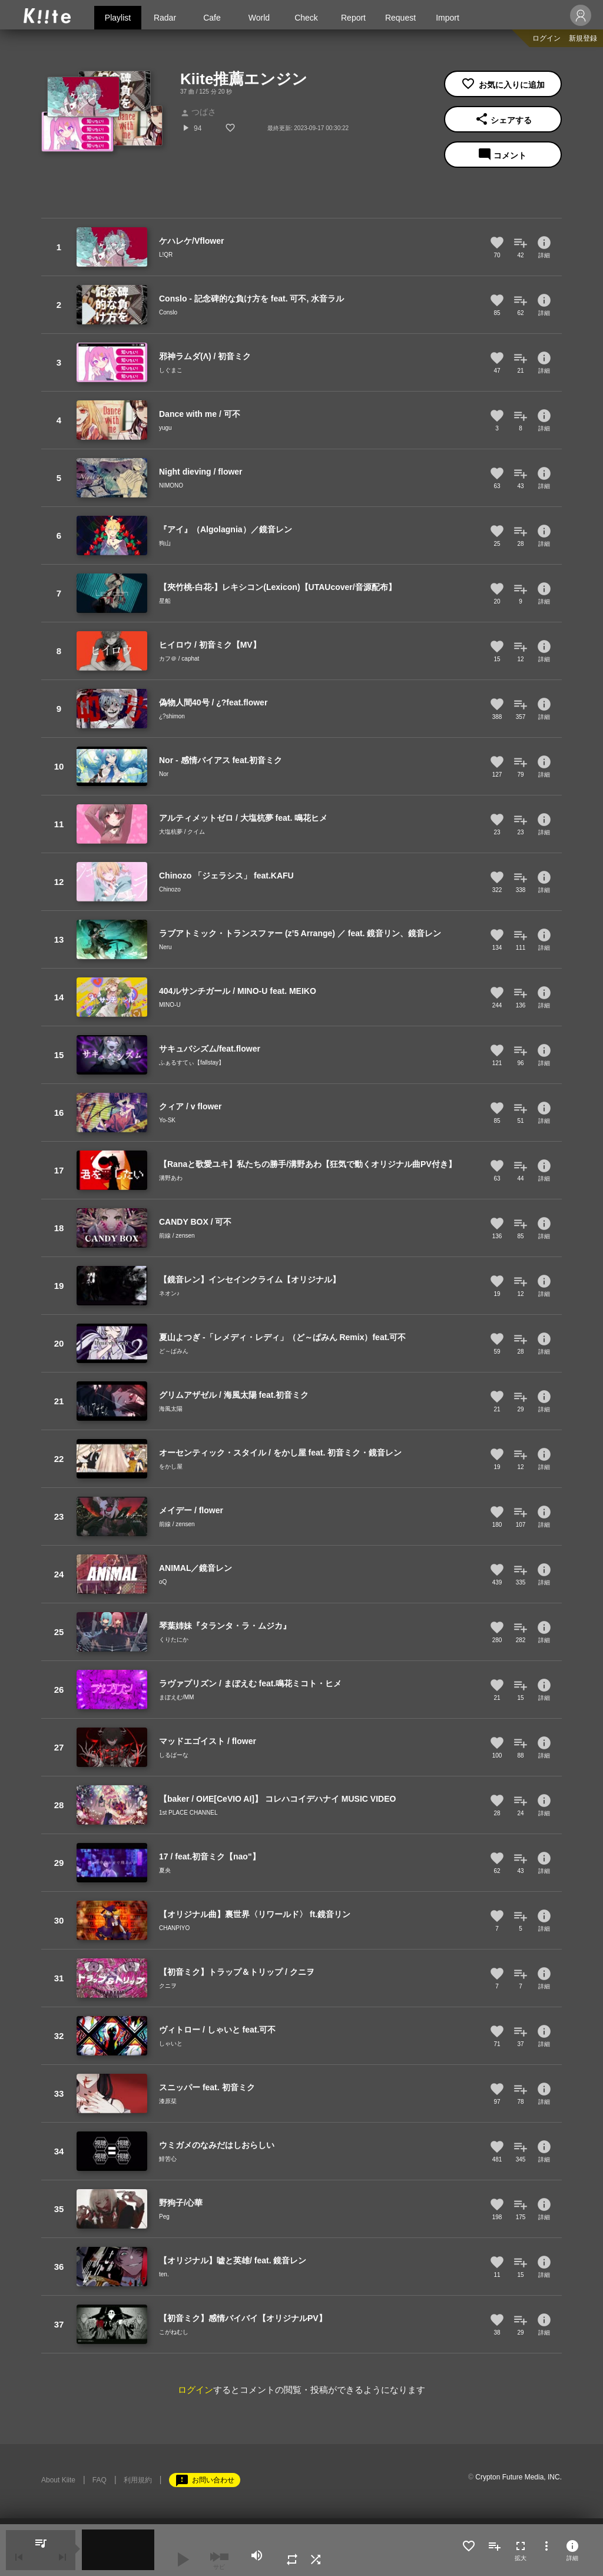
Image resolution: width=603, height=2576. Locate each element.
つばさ (198, 112)
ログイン (546, 38)
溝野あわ (171, 1178)
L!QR (166, 254)
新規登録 (583, 38)
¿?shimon (172, 716)
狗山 (165, 543)
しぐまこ (171, 370)
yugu (165, 428)
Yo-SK (167, 1120)
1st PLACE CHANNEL (188, 1812)
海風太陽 (171, 1408)
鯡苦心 (168, 2159)
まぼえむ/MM (176, 1697)
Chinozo (170, 889)
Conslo (168, 312)
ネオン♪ (169, 1293)
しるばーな (173, 1755)
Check (306, 17)
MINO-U (170, 1005)
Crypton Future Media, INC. (518, 2477)
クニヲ (168, 1985)
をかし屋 (171, 1466)
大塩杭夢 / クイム (182, 831)
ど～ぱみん (173, 1351)
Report (353, 17)
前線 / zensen (177, 1235)
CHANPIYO (174, 1928)
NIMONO (171, 485)
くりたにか (173, 1639)
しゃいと (171, 2043)
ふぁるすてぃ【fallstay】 (191, 1062)
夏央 (165, 1870)
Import (447, 17)
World (259, 17)
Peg (164, 2216)
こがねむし (173, 2332)
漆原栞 (168, 2101)
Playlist (118, 17)
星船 (165, 601)
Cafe (212, 17)
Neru (165, 947)
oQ (163, 1582)
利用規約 (138, 2480)
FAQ (99, 2480)
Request (400, 17)
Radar (165, 17)
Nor (163, 774)
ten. (164, 2274)
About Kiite (58, 2480)
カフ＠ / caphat (179, 658)
